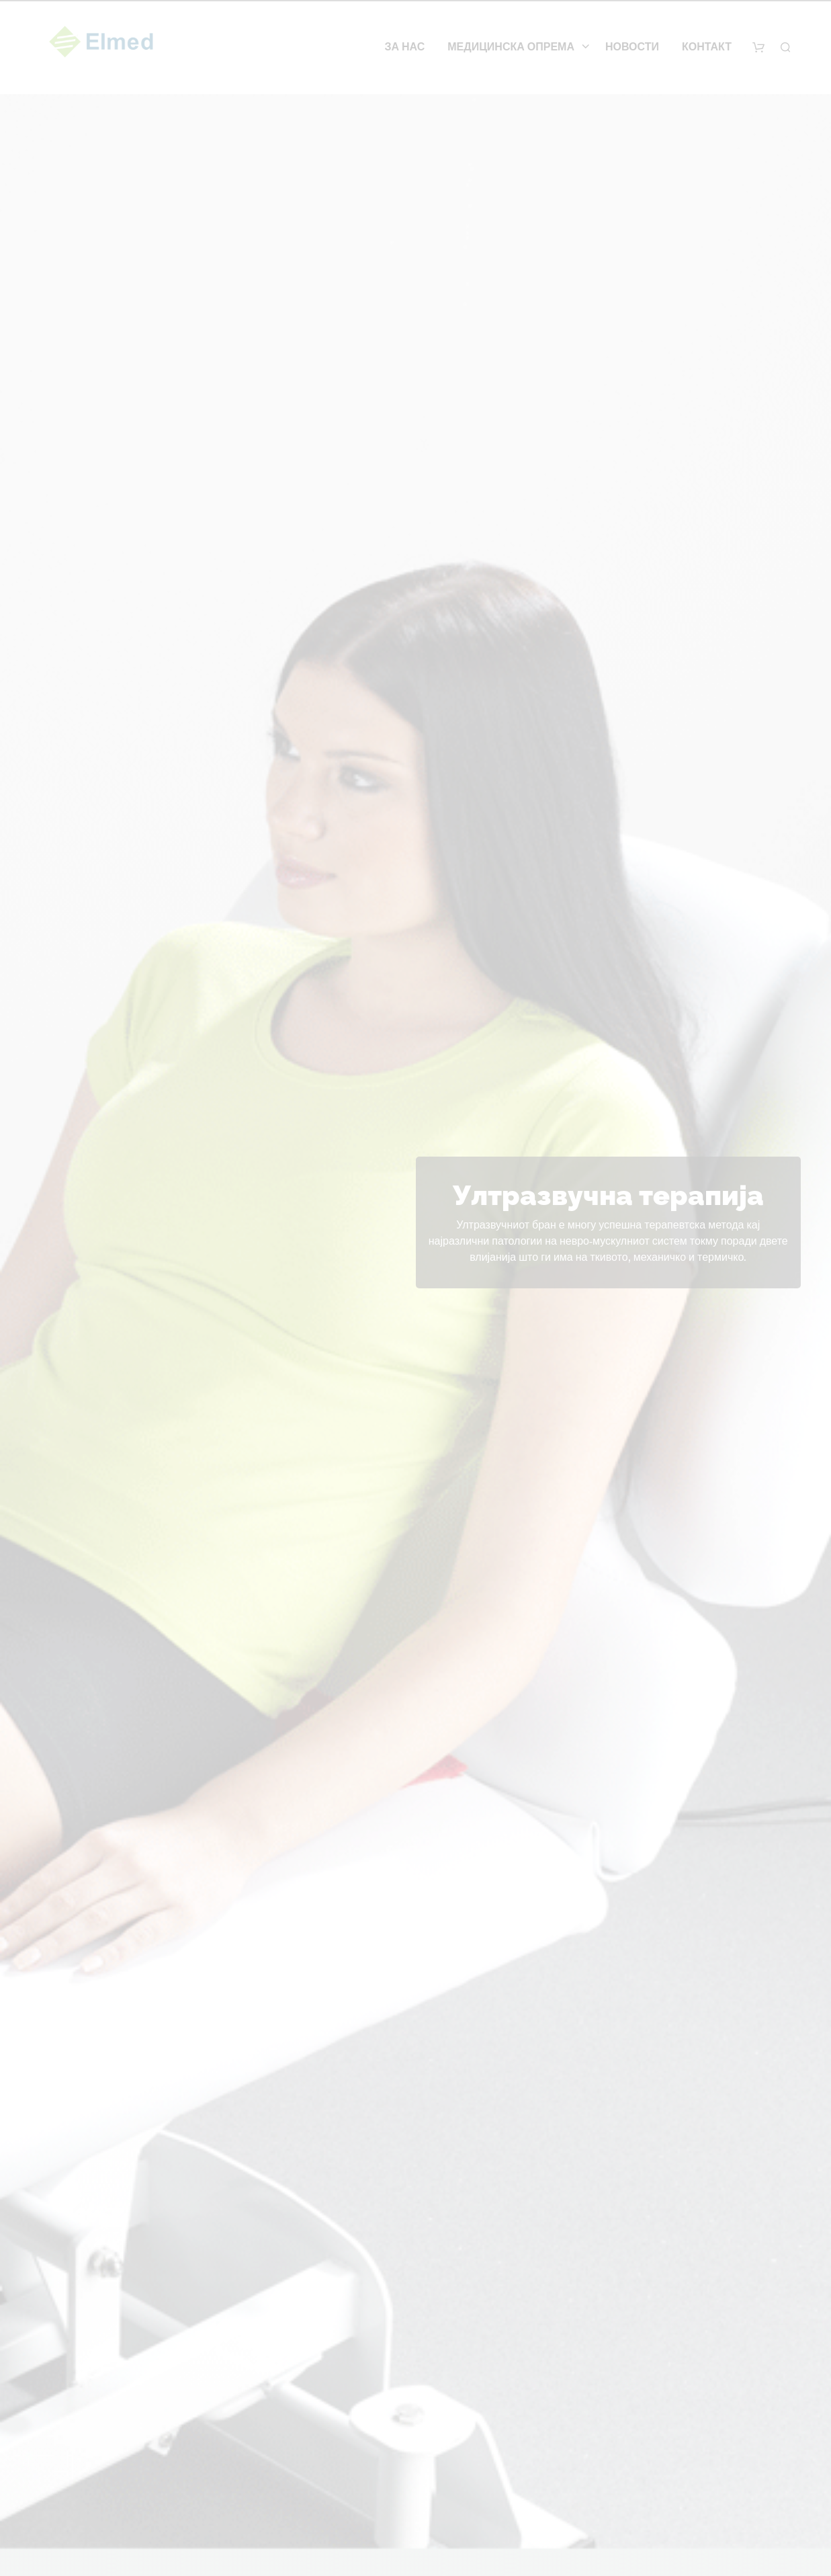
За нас (404, 47)
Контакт (707, 47)
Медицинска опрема (510, 47)
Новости (632, 47)
